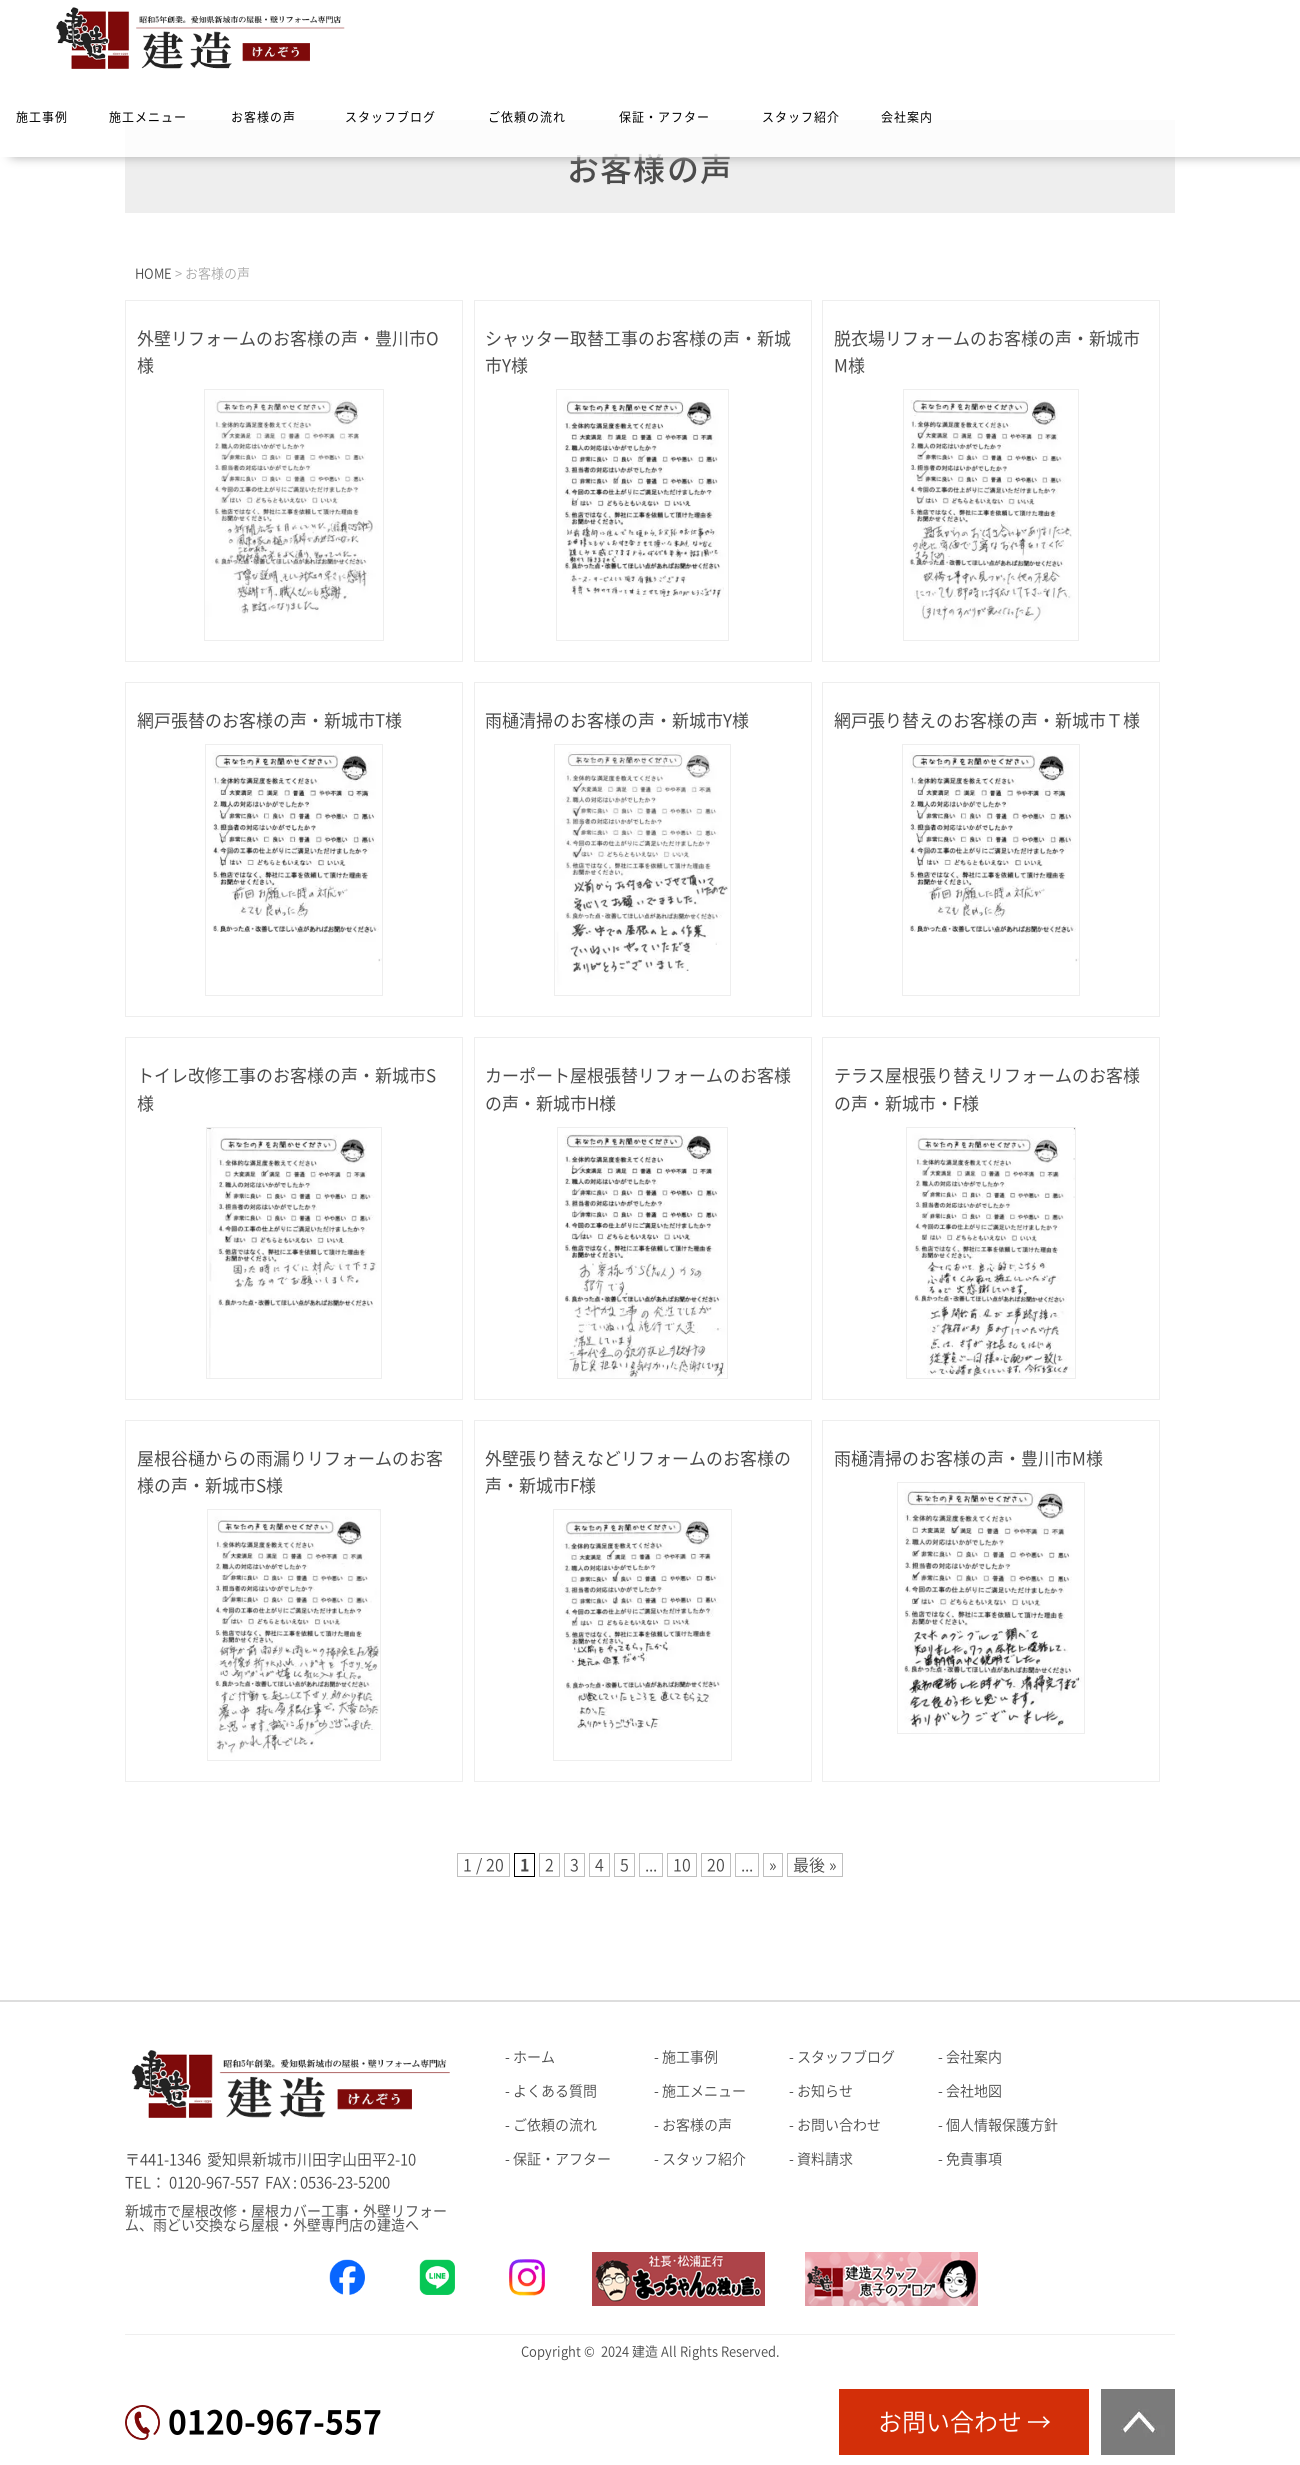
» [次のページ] (773, 1865)
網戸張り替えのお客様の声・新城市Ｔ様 (987, 720)
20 (716, 1865)
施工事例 (42, 117)
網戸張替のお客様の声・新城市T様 (269, 720)
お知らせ (825, 2091)
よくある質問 (555, 2091)
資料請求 (825, 2159)
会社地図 (974, 2091)
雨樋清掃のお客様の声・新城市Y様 (617, 720)
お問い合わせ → (964, 2422)
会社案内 (907, 117)
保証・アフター (664, 117)
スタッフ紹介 (801, 117)
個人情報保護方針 (1002, 2125)
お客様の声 (263, 117)
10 (682, 1865)
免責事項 (974, 2159)
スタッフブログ (390, 117)
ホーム (534, 2057)
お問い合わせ (839, 2125)
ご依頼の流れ (527, 117)
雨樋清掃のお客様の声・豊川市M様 (968, 1458)
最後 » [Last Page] (815, 1865)
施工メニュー (148, 117)
